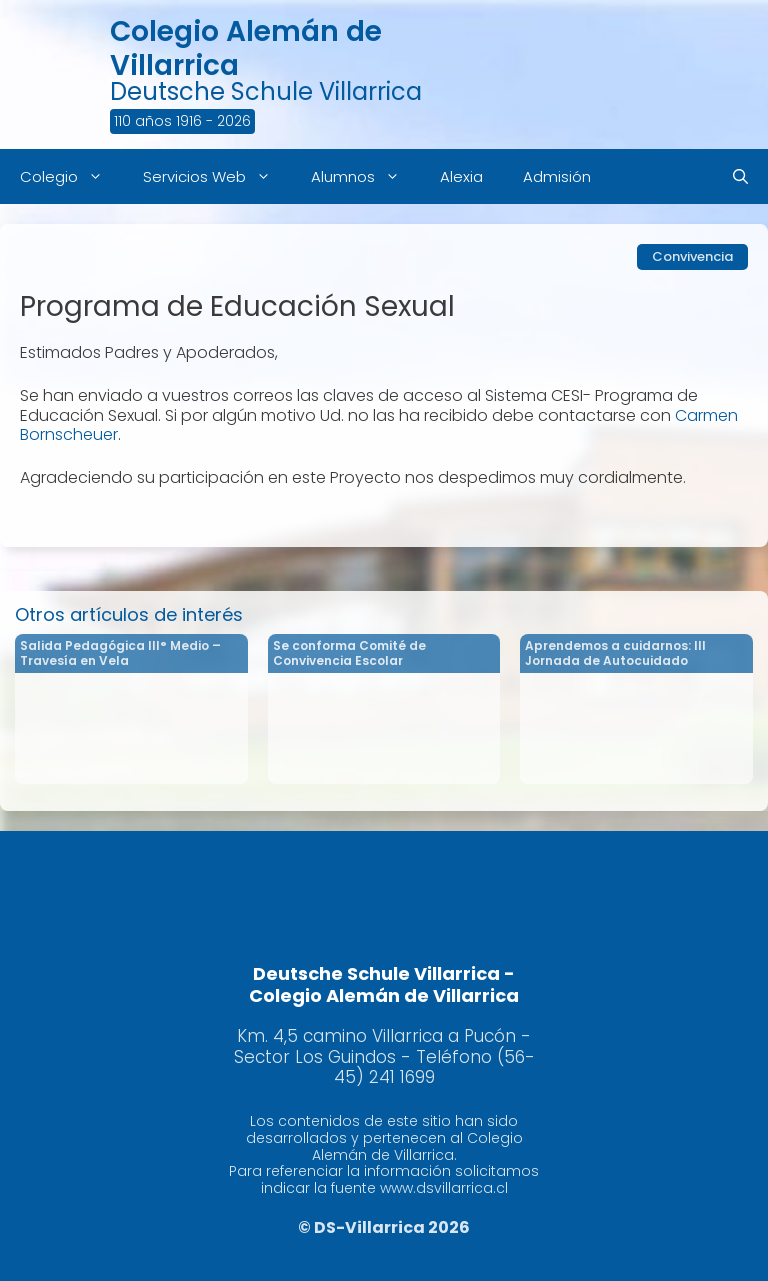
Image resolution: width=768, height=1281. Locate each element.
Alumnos (365, 176)
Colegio (71, 176)
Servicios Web (217, 176)
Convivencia (692, 256)
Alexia (461, 176)
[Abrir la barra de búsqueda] (740, 176)
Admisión (557, 176)
